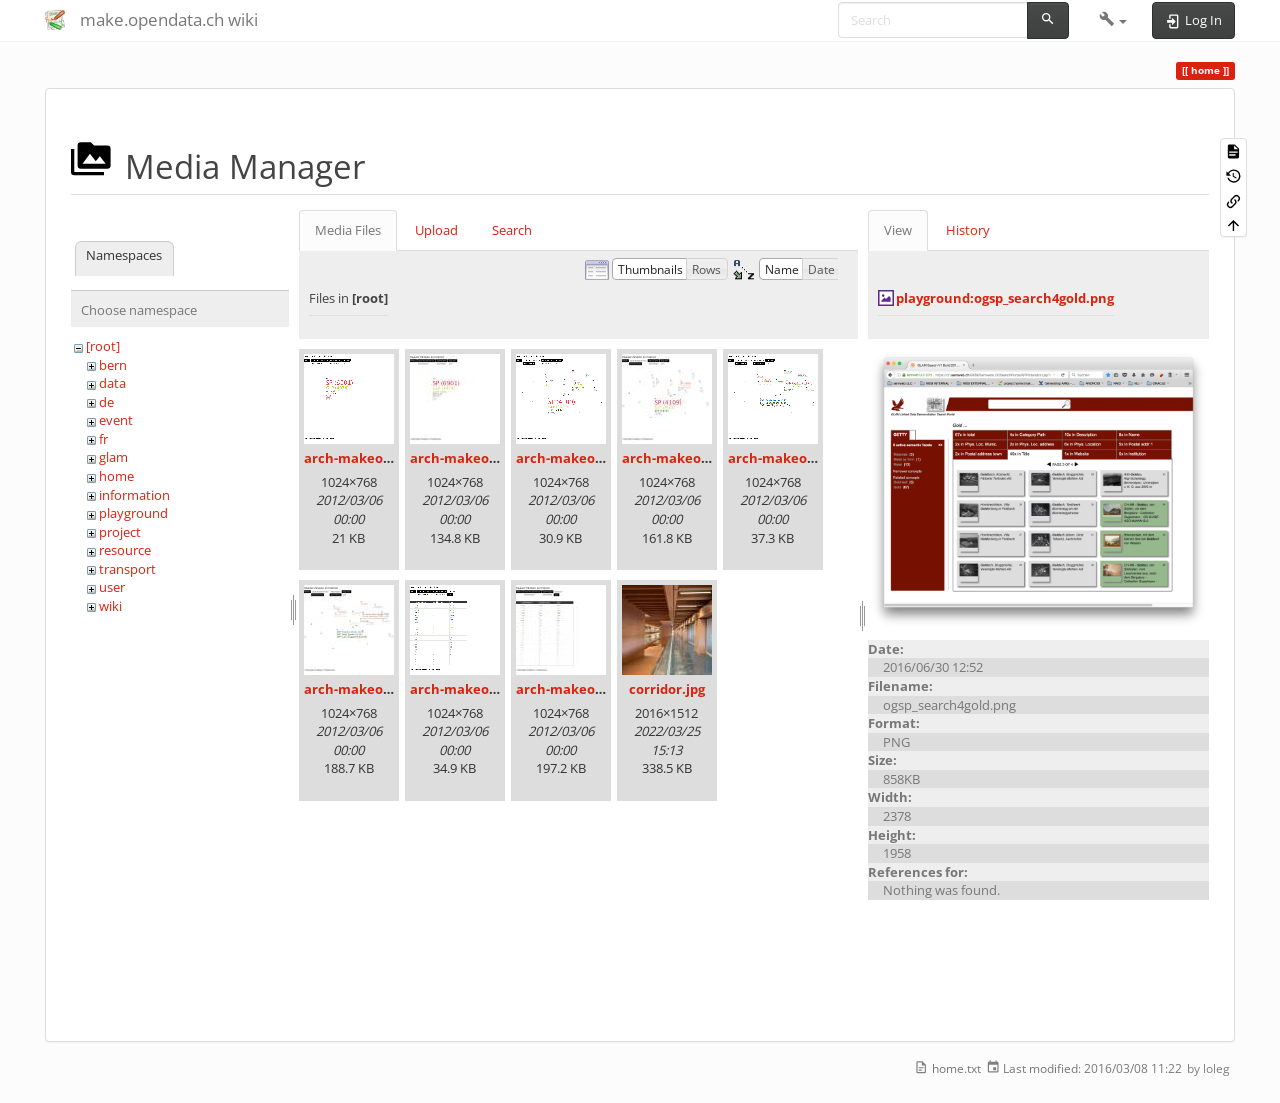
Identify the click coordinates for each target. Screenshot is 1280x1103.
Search (512, 230)
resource (125, 550)
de (106, 402)
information (134, 495)
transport (127, 569)
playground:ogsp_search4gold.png (1005, 298)
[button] (1113, 20)
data (112, 383)
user (112, 587)
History (968, 230)
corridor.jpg (667, 689)
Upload (436, 230)
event (116, 420)
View (898, 230)
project (120, 532)
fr (103, 439)
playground (133, 513)
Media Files (348, 230)
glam (113, 457)
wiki (110, 606)
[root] (103, 346)
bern (113, 365)
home (116, 476)
